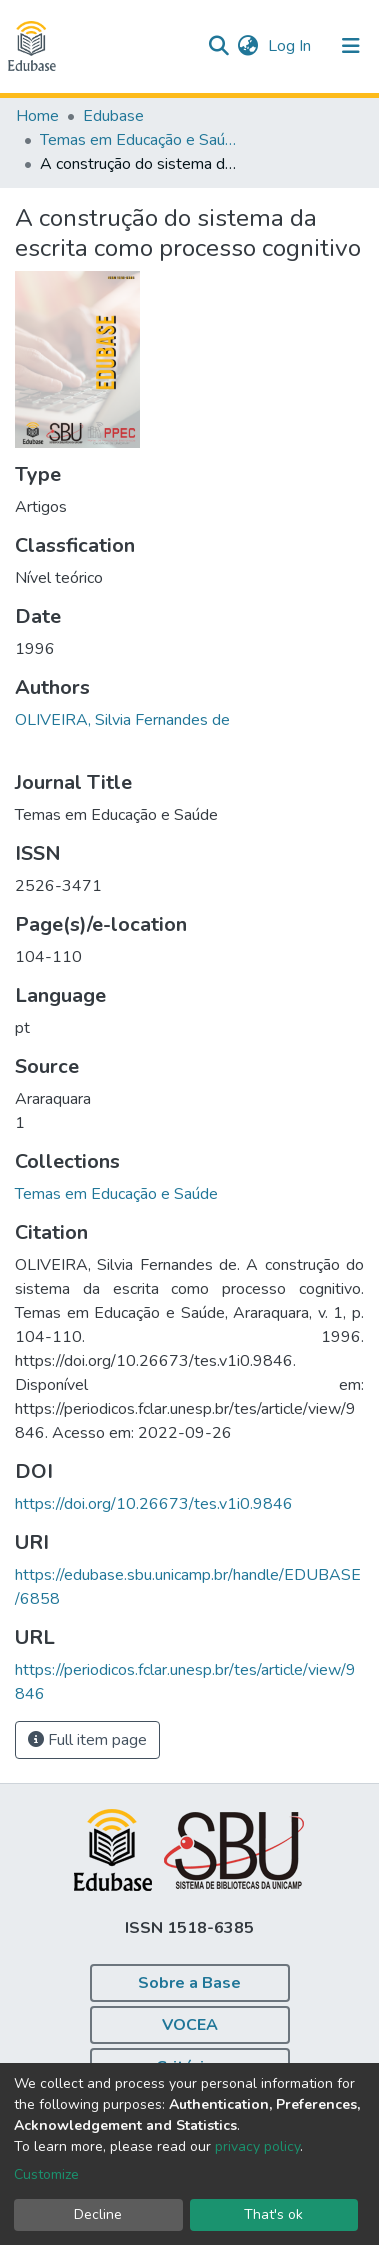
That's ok (273, 2214)
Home (37, 116)
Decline (98, 2214)
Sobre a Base (189, 1983)
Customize (46, 2174)
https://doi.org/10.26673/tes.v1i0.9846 (154, 1504)
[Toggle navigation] (351, 46)
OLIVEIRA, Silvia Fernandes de (122, 720)
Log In (291, 46)
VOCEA (190, 2025)
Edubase (113, 116)
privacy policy (257, 2146)
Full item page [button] (87, 1740)
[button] (247, 46)
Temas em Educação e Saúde (140, 140)
